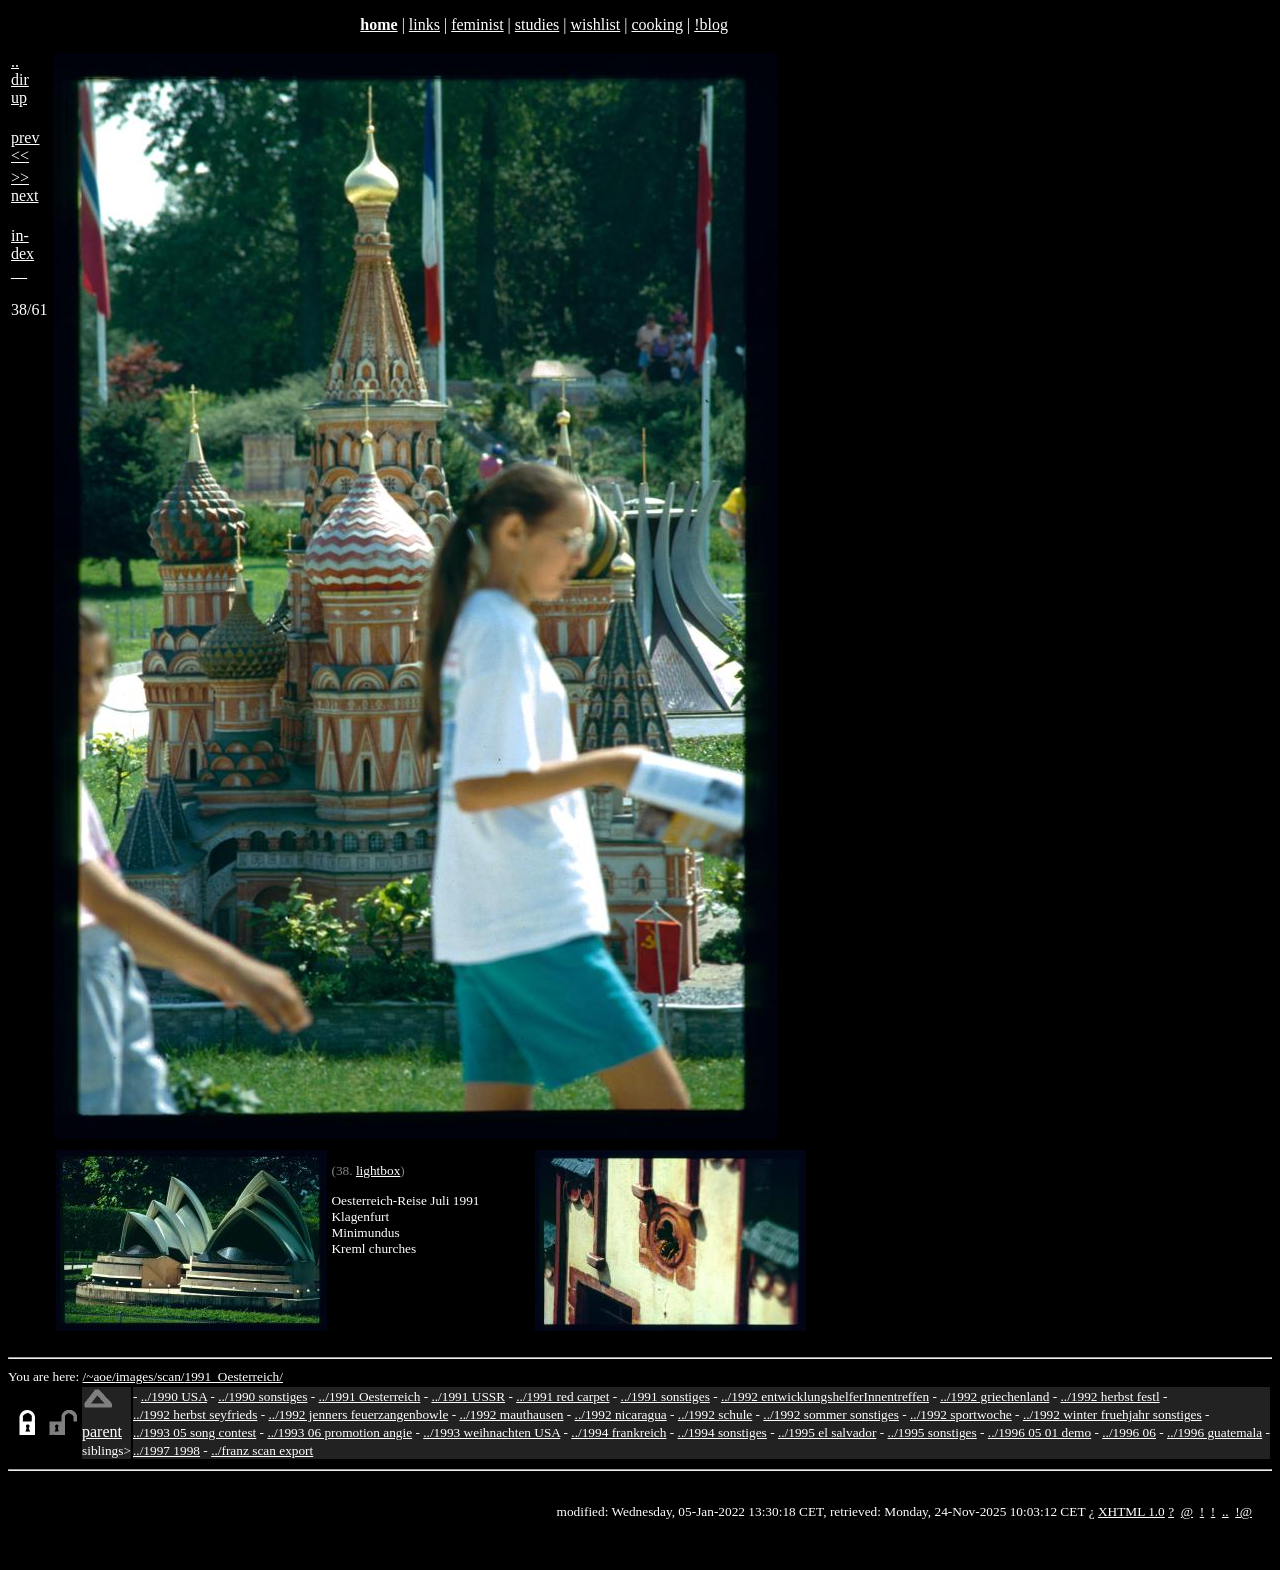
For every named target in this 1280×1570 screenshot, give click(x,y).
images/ (136, 1376)
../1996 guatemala (1214, 1432)
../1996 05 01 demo (1039, 1432)
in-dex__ (22, 253)
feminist (477, 24)
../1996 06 (1129, 1432)
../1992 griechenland (994, 1396)
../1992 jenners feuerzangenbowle (358, 1414)
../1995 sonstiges (931, 1432)
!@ (1243, 1511)
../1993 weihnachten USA (491, 1432)
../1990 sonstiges (262, 1396)
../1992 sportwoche (961, 1414)
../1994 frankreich (618, 1432)
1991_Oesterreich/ (234, 1376)
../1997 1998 (166, 1450)
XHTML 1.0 (1131, 1511)
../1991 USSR (468, 1396)
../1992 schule (715, 1414)
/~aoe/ (99, 1376)
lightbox (378, 1170)
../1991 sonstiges (665, 1396)
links (424, 24)
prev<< (25, 146)
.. (1225, 1511)
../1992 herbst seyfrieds (195, 1414)
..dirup (20, 79)
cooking (657, 24)
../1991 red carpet (562, 1396)
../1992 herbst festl (1109, 1396)
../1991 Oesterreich (370, 1396)
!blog (711, 24)
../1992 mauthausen (511, 1414)
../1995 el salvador (827, 1432)
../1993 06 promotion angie (339, 1432)
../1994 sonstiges (722, 1432)
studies (537, 24)
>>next (25, 186)
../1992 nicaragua (621, 1414)
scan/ (170, 1376)
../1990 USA (174, 1396)
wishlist (595, 24)
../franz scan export (262, 1450)
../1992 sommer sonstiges (831, 1414)
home (378, 24)
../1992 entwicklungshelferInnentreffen (825, 1396)
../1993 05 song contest (194, 1432)
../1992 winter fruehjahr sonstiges (1112, 1414)
